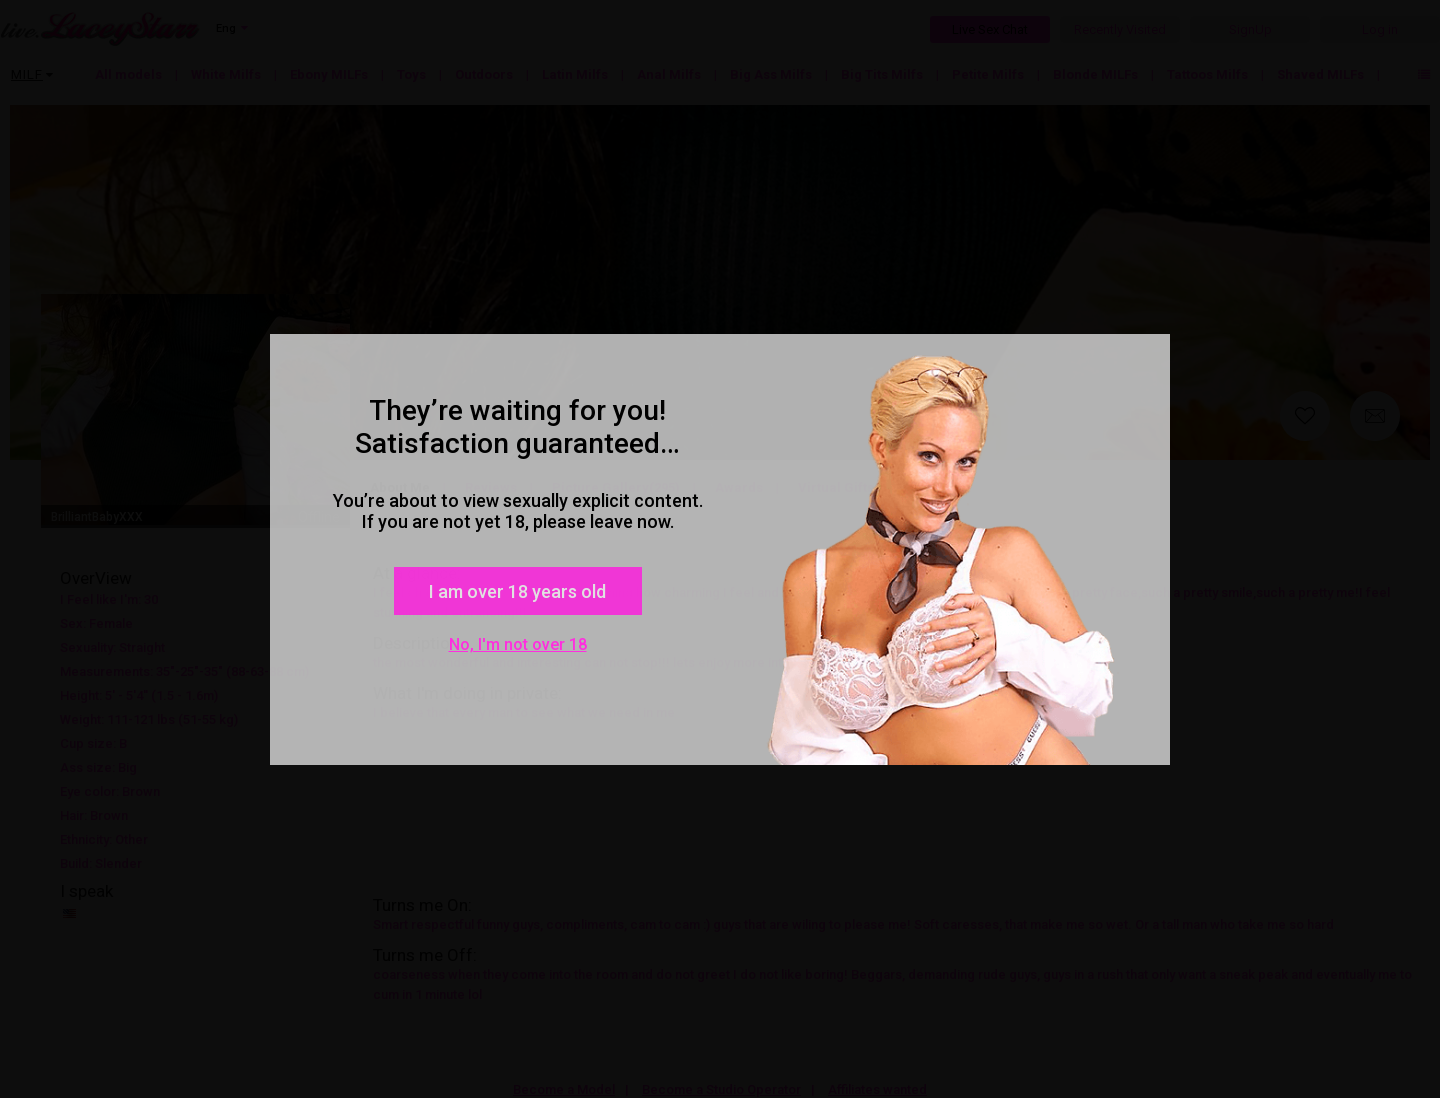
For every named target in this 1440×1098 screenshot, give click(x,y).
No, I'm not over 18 (518, 644)
